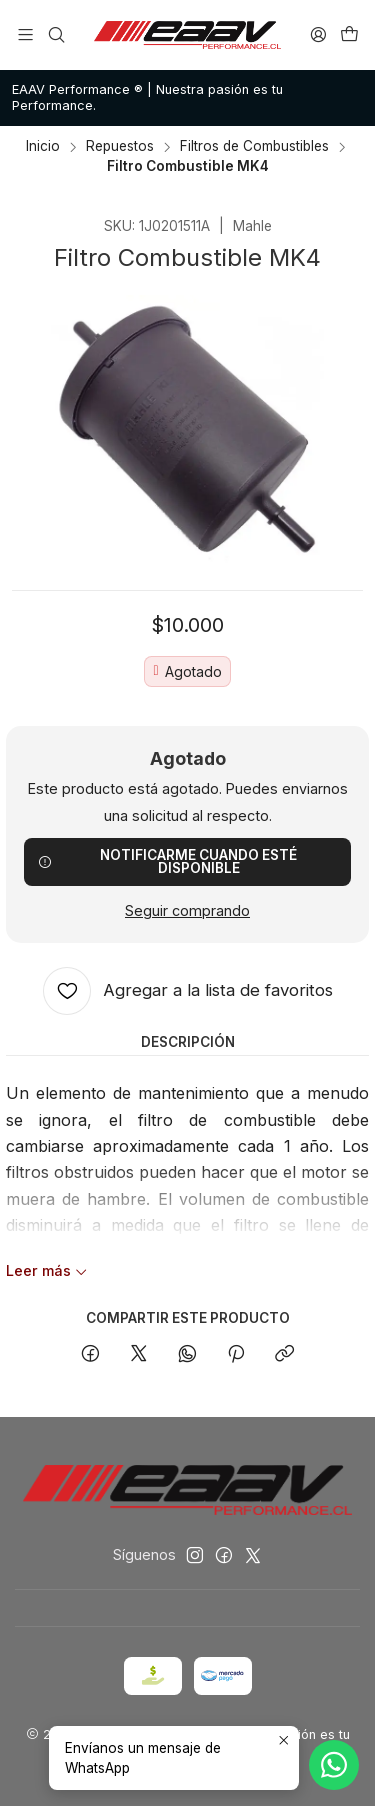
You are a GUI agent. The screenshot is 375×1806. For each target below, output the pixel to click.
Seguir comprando (187, 911)
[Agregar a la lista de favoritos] (188, 991)
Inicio (43, 147)
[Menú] (25, 34)
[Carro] (349, 34)
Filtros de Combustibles (254, 147)
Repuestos (120, 147)
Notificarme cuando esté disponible (167, 862)
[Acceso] (318, 34)
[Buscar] (55, 34)
